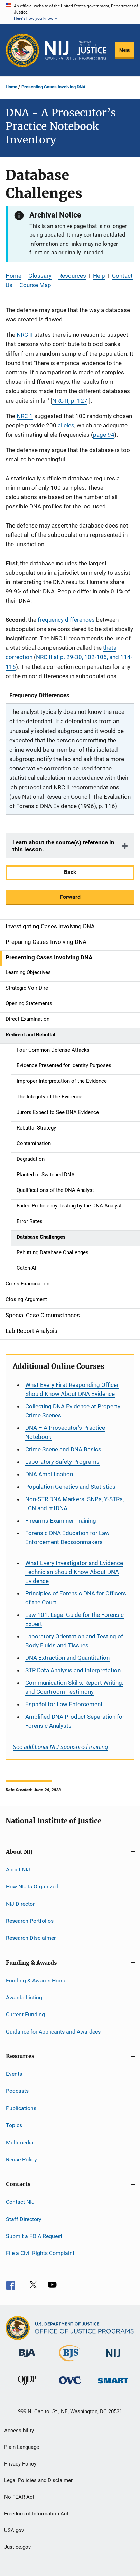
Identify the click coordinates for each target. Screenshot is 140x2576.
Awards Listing (24, 1997)
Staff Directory (23, 2218)
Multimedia (20, 2142)
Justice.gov (17, 2547)
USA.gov (14, 2530)
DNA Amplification (49, 1474)
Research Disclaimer (31, 1938)
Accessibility (19, 2430)
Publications (21, 2108)
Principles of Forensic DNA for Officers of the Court (75, 1598)
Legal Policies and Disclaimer (38, 2480)
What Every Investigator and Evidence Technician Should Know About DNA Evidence (74, 1571)
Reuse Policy (21, 2159)
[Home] (75, 50)
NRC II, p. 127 (69, 400)
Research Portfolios (30, 1921)
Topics (14, 2125)
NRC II (25, 334)
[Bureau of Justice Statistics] (70, 2362)
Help (99, 275)
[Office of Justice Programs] (22, 50)
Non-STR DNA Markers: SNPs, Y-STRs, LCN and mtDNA (74, 1504)
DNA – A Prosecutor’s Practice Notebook (65, 1432)
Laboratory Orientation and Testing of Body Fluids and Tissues (74, 1641)
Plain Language (21, 2447)
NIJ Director (20, 1903)
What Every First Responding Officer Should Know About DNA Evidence (72, 1389)
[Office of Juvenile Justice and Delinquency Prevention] (27, 2386)
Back (70, 872)
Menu (124, 50)
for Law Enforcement (64, 1704)
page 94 (103, 434)
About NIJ (18, 1869)
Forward (70, 897)
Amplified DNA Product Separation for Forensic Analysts (74, 1721)
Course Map (35, 285)
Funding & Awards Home (36, 1980)
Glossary (40, 275)
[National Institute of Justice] (113, 2358)
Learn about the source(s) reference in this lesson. (63, 846)
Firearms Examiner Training (60, 1520)
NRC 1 (25, 416)
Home (11, 86)
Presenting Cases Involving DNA (53, 86)
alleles (66, 425)
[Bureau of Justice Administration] (27, 2358)
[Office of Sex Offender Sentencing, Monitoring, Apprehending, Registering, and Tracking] (113, 2384)
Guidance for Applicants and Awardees (53, 2031)
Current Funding (25, 2014)
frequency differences (66, 619)
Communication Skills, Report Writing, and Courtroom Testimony (74, 1687)
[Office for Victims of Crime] (70, 2385)
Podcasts (17, 2091)
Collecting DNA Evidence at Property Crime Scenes (72, 1411)
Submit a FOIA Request (34, 2236)
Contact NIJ (20, 2201)
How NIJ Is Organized (32, 1886)
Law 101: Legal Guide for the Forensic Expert (74, 1619)
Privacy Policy (20, 2464)
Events (14, 2074)
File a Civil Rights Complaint (40, 2253)
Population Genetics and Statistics (70, 1486)
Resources (72, 275)
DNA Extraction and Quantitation (67, 1657)
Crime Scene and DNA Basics (63, 1449)
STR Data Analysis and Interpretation (73, 1670)
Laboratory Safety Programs (62, 1461)
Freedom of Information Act (36, 2514)
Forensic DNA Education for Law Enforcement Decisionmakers (67, 1538)
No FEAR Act (19, 2497)
